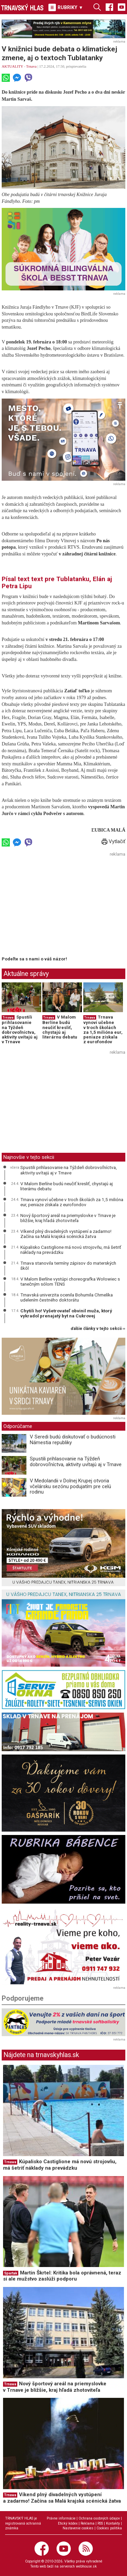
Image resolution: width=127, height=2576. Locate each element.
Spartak (10, 2273)
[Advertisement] (58, 906)
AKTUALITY (12, 66)
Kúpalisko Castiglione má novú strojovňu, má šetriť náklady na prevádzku (70, 1249)
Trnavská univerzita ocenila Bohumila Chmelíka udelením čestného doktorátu (66, 1297)
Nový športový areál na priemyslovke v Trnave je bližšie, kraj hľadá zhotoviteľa (67, 1218)
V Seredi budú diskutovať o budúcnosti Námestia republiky (72, 1440)
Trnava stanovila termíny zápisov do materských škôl (68, 1265)
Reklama (87, 2523)
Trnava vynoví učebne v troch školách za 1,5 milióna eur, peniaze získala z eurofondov (103, 1029)
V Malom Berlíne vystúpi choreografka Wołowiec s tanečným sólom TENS (70, 1281)
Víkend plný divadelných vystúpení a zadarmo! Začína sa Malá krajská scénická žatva (65, 1234)
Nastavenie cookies (78, 2528)
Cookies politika (109, 2528)
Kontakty (113, 2523)
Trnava (31, 66)
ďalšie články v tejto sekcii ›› (98, 1329)
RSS (100, 2523)
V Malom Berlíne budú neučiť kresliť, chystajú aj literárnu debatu (59, 1027)
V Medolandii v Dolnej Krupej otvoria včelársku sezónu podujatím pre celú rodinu (70, 1486)
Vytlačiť (113, 841)
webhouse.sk (86, 2566)
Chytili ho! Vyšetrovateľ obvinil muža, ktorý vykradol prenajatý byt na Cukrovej (66, 1313)
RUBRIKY (65, 7)
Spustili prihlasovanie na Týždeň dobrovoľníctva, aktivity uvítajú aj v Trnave (20, 1029)
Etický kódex (68, 2523)
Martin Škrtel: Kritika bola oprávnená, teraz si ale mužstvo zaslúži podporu (62, 2276)
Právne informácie (61, 2518)
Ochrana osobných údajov (99, 2518)
